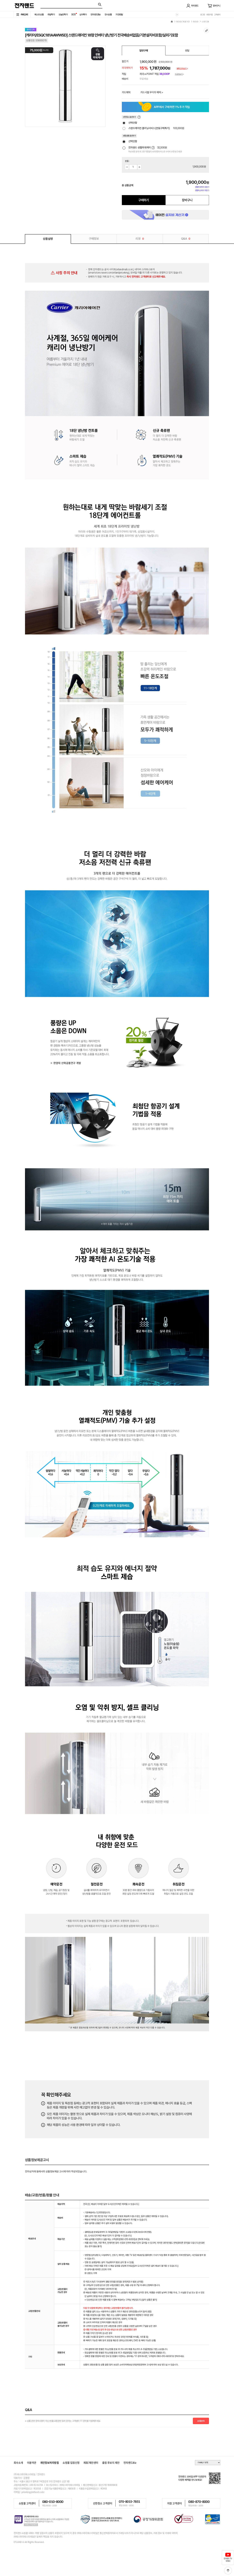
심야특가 (83, 14)
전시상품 (108, 14)
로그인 (202, 15)
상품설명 (48, 238)
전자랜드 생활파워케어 (139, 147)
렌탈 (187, 50)
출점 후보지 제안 (111, 2462)
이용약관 (31, 2462)
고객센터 (217, 15)
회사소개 (18, 2462)
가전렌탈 (119, 14)
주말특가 (51, 14)
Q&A (185, 238)
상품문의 (201, 2421)
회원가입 (209, 15)
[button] (177, 14)
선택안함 (132, 122)
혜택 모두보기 (182, 68)
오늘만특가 (63, 14)
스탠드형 (205, 21)
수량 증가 (139, 167)
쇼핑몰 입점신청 (71, 2462)
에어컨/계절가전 (183, 21)
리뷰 (140, 238)
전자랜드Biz (96, 14)
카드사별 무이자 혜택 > (151, 92)
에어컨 (195, 21)
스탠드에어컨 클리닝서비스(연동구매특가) (149, 128)
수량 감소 (127, 167)
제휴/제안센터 (90, 2462)
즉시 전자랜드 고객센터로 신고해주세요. (146, 276)
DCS (73, 14)
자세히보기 (179, 74)
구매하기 (143, 200)
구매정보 (94, 238)
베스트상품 (39, 14)
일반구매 (143, 50)
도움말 (139, 117)
